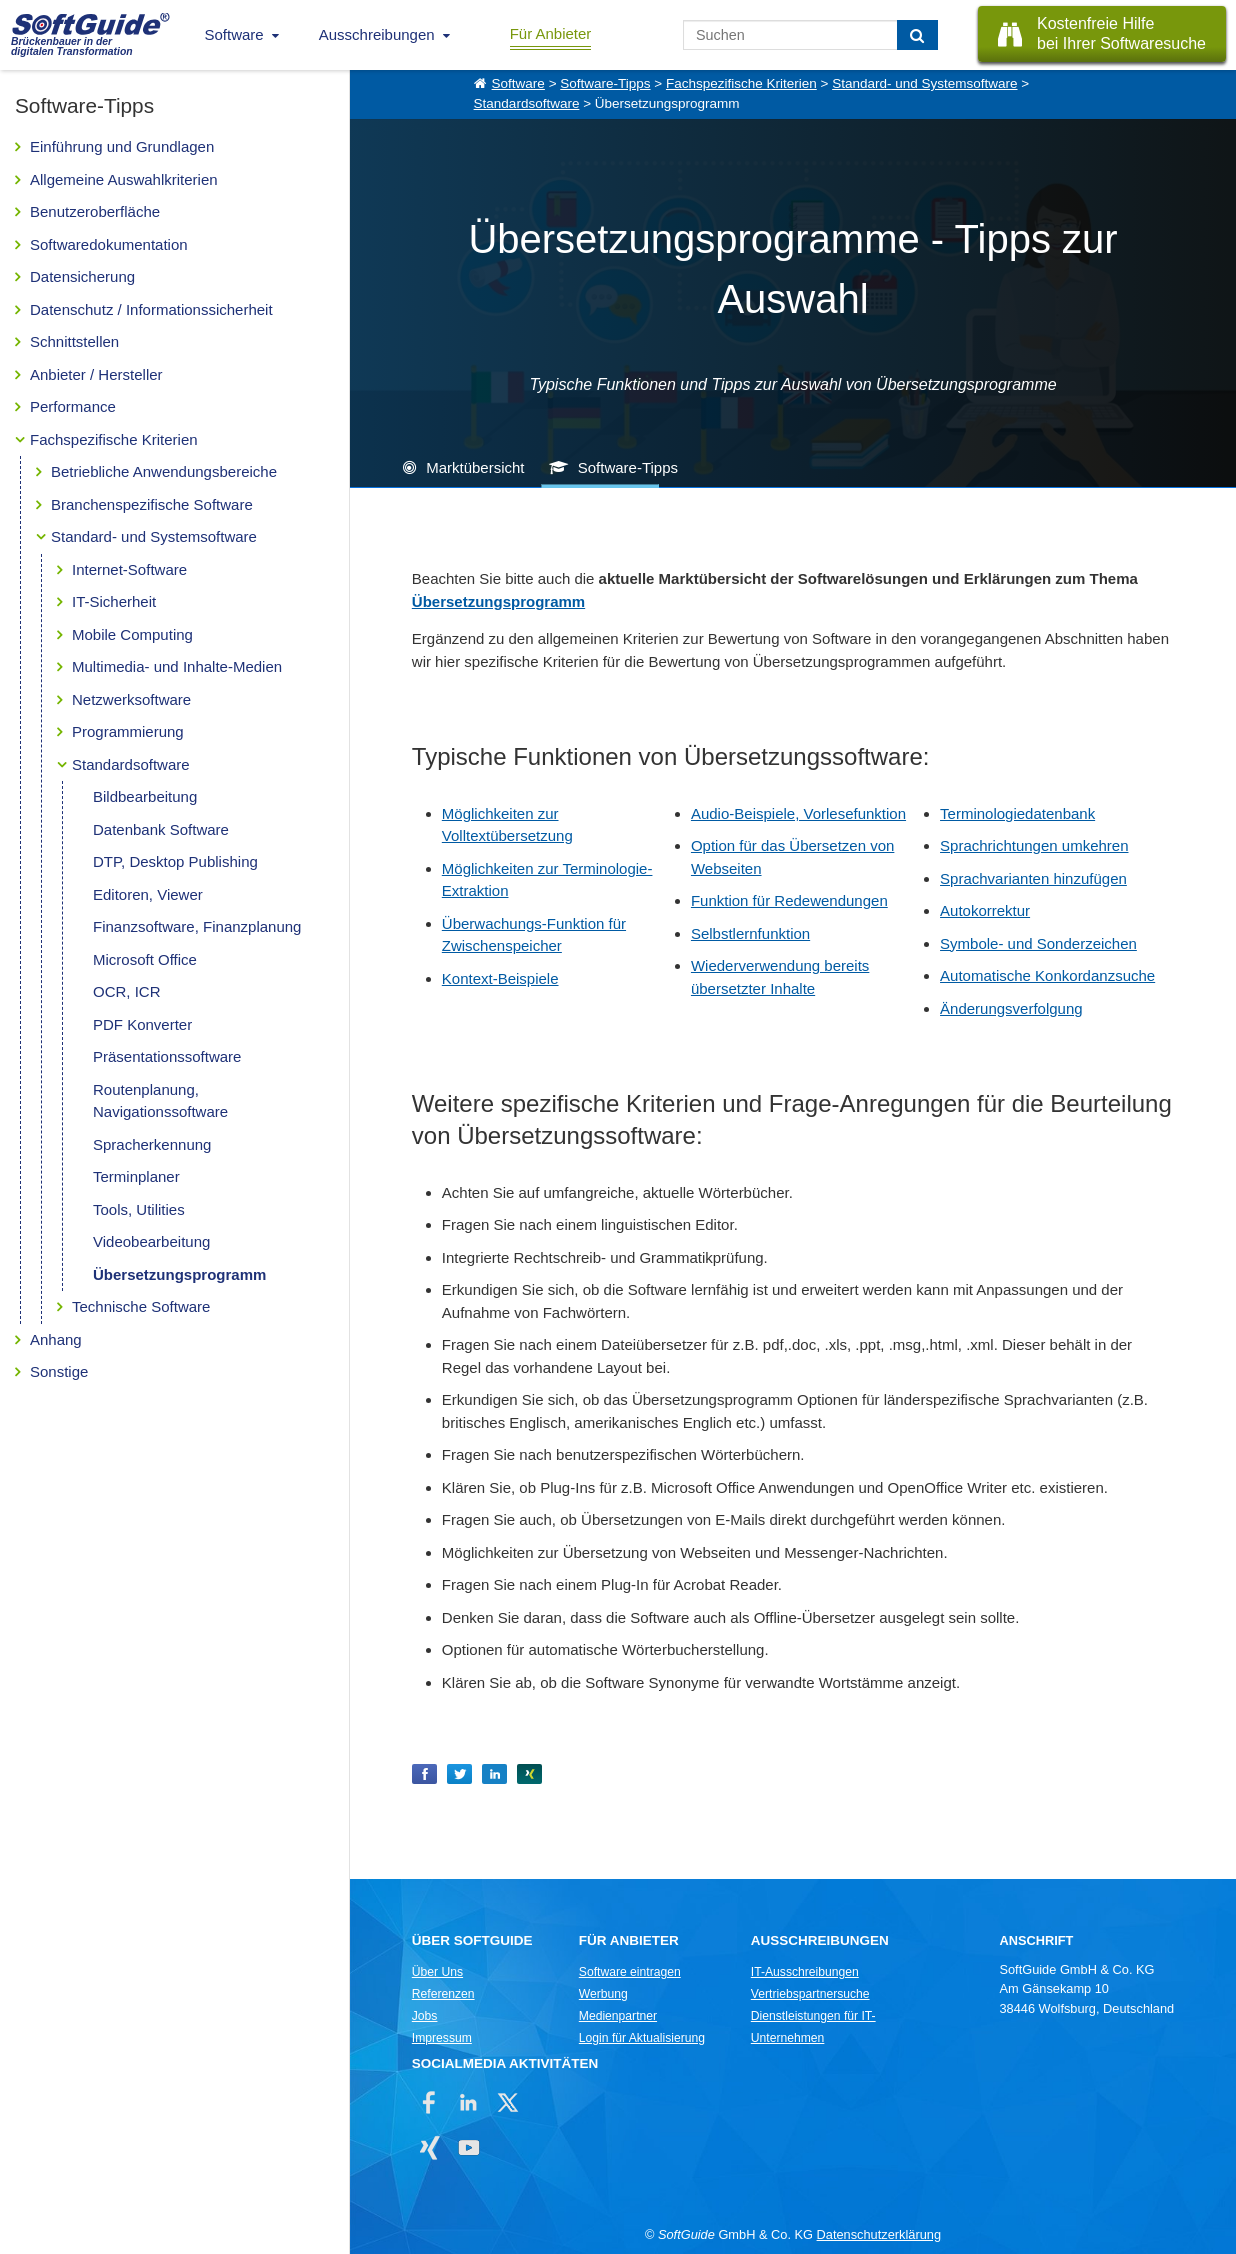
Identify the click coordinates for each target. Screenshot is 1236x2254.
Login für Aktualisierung (642, 2038)
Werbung (603, 1994)
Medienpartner (618, 2016)
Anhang (56, 1339)
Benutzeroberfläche (95, 211)
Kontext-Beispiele (500, 978)
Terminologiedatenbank (1017, 813)
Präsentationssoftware (167, 1056)
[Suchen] (917, 35)
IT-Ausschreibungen (805, 1972)
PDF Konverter (142, 1024)
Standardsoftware (131, 764)
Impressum (442, 2038)
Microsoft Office (145, 959)
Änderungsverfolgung (1011, 1008)
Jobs (425, 2016)
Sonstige (59, 1371)
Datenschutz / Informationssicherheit (151, 309)
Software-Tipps (605, 83)
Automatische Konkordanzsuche (1047, 975)
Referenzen (443, 1994)
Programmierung (128, 731)
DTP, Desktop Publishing (175, 861)
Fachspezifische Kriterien (114, 439)
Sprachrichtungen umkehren (1034, 845)
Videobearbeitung (151, 1241)
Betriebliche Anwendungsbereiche (164, 471)
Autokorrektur (985, 910)
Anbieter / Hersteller (96, 374)
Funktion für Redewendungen (789, 900)
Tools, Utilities (139, 1209)
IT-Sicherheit (114, 601)
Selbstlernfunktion (750, 933)
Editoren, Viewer (148, 894)
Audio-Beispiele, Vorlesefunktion (798, 813)
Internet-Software (129, 569)
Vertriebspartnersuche (810, 1994)
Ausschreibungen (377, 34)
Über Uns (437, 1972)
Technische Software (141, 1306)
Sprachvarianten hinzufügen (1033, 878)
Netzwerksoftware (131, 699)
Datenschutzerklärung (879, 2234)
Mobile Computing (132, 634)
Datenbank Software (161, 829)
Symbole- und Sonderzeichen (1038, 943)
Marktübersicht (475, 467)
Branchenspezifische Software (152, 504)
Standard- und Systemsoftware (154, 536)
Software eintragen (630, 1972)
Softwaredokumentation (109, 244)
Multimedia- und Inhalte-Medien (177, 666)
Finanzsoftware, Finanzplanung (197, 926)
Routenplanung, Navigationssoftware (160, 1101)
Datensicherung (82, 276)
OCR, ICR (127, 991)
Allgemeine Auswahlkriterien (124, 179)
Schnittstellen (74, 341)
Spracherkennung (152, 1144)
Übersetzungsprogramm (179, 1274)
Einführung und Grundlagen (122, 146)
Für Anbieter (551, 33)
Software (234, 34)
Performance (73, 406)
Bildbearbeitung (145, 796)
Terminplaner (136, 1176)
